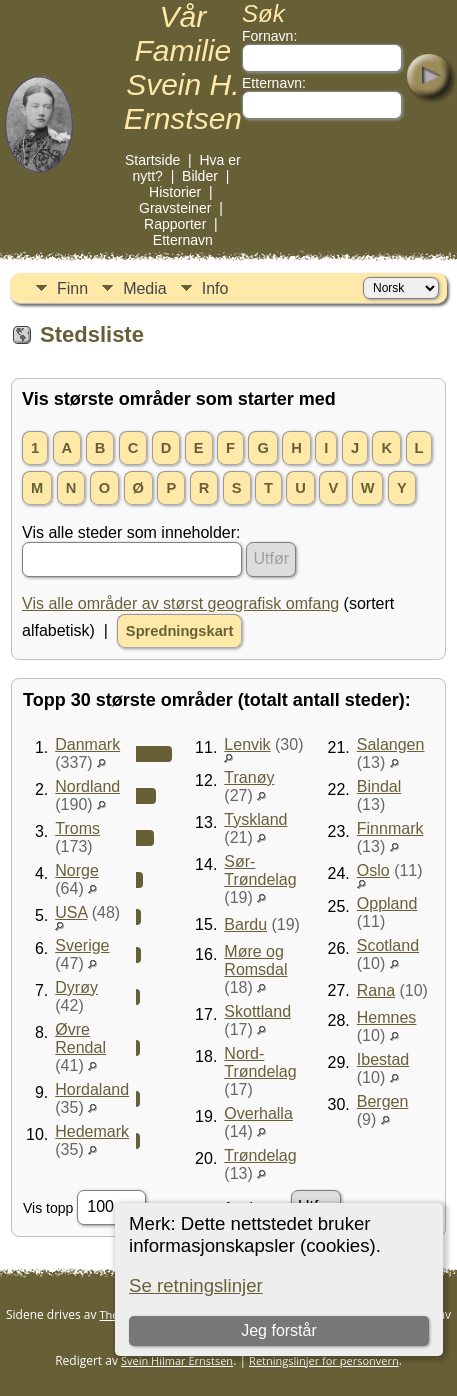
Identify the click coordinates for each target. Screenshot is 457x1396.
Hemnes (387, 1017)
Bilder (200, 176)
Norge (77, 870)
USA (71, 912)
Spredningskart (180, 631)
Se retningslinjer (196, 1285)
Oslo (373, 870)
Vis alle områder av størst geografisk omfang (180, 603)
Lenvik (247, 744)
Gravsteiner (175, 208)
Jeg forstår (280, 1330)
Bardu (245, 924)
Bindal (379, 786)
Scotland (388, 945)
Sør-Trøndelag (260, 870)
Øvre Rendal (80, 1038)
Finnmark (390, 828)
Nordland (87, 786)
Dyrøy (76, 987)
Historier (175, 192)
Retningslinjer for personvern (324, 1360)
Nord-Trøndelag (260, 1062)
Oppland (387, 903)
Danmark (87, 744)
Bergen (383, 1101)
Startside (152, 160)
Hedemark (92, 1131)
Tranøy (249, 777)
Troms (77, 828)
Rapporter (175, 224)
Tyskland (255, 819)
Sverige (82, 945)
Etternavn (183, 240)
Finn (72, 288)
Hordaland (92, 1089)
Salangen (391, 744)
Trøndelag (260, 1155)
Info (215, 288)
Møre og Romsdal (255, 960)
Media (145, 288)
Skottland (257, 1011)
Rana (376, 990)
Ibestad (383, 1059)
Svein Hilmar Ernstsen (177, 1360)
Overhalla (258, 1113)
